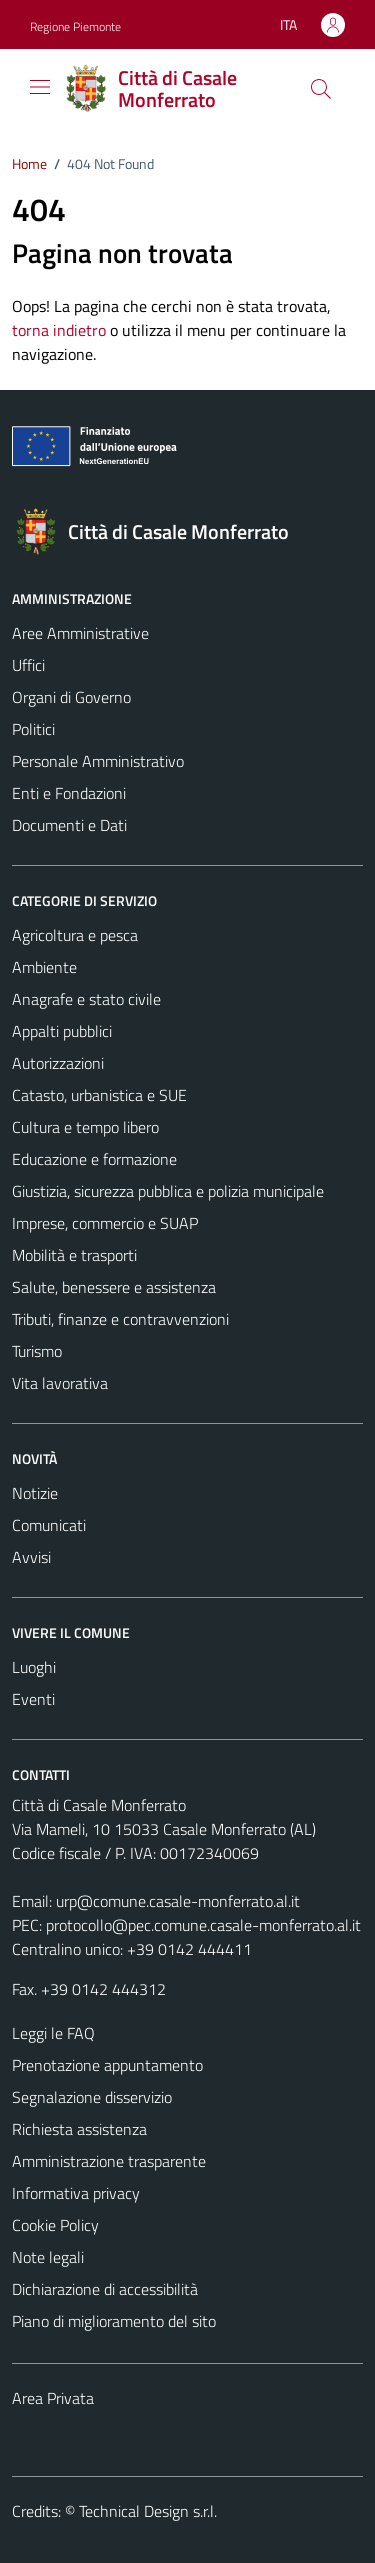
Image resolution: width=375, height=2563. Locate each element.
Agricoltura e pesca (75, 935)
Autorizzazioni (58, 1063)
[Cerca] (321, 89)
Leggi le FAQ (53, 2033)
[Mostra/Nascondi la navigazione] (40, 87)
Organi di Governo (71, 697)
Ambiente (44, 967)
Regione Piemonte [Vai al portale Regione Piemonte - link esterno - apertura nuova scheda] (75, 26)
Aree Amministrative (80, 633)
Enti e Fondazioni (69, 793)
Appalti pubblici (62, 1031)
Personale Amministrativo (98, 761)
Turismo (37, 1351)
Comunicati (49, 1525)
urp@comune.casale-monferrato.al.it (178, 1901)
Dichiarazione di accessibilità (105, 2289)
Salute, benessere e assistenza (114, 1287)
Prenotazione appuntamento (107, 2065)
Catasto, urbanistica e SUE (99, 1095)
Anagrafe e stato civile (86, 999)
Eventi (33, 1699)
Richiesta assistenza (79, 2129)
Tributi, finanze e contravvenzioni (120, 1319)
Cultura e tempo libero (85, 1127)
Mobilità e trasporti (74, 1255)
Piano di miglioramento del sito (114, 2321)
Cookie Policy (55, 2225)
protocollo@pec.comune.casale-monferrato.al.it (203, 1925)
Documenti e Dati (69, 825)
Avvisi (31, 1557)
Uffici (28, 665)
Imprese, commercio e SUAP (105, 1223)
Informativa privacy (76, 2193)
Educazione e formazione (94, 1159)
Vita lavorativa (60, 1383)
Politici (33, 729)
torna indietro (59, 330)
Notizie (35, 1493)
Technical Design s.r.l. (148, 2511)
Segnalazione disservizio (92, 2097)
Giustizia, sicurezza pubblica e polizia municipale (168, 1191)
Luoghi (34, 1667)
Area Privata (53, 2398)
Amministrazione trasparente (109, 2161)
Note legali (48, 2257)
